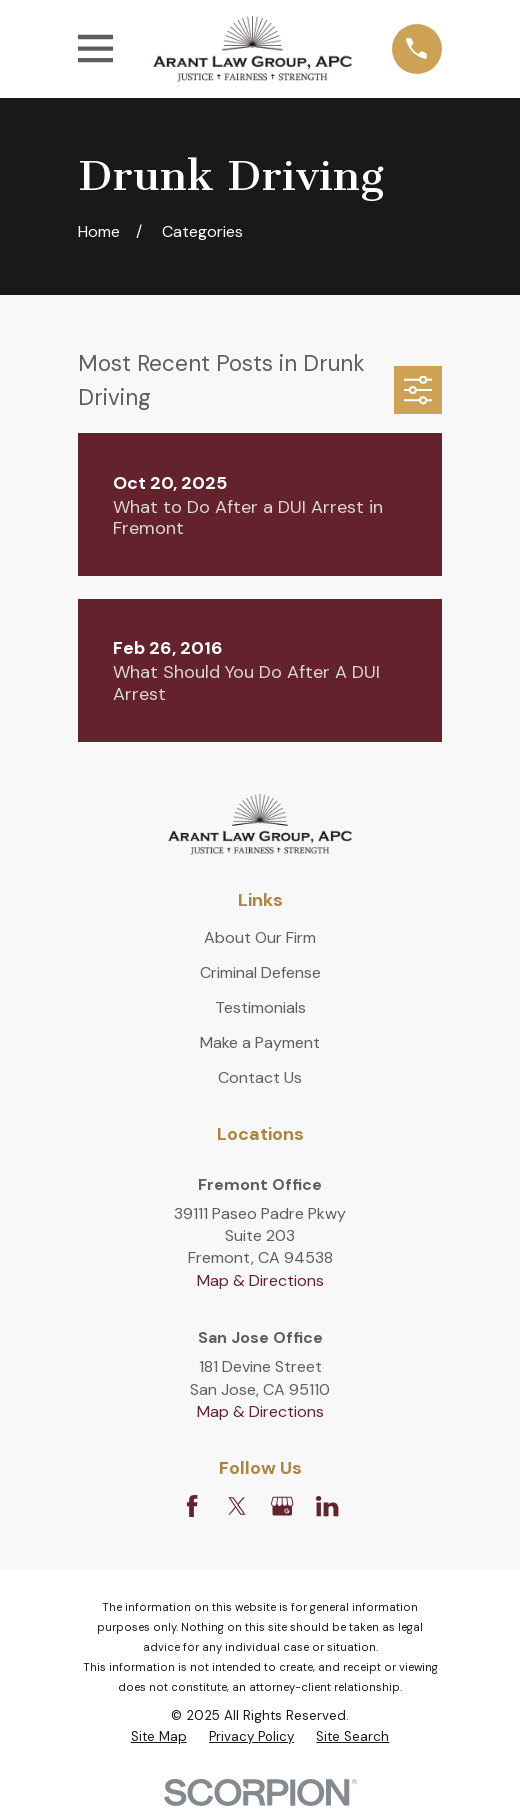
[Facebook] (192, 1506)
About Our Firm (260, 937)
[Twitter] (237, 1506)
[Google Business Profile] (282, 1506)
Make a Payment (260, 1042)
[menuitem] (159, 1737)
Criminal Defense (260, 972)
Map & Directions (260, 1280)
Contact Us (260, 1077)
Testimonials (260, 1007)
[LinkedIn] (327, 1506)
